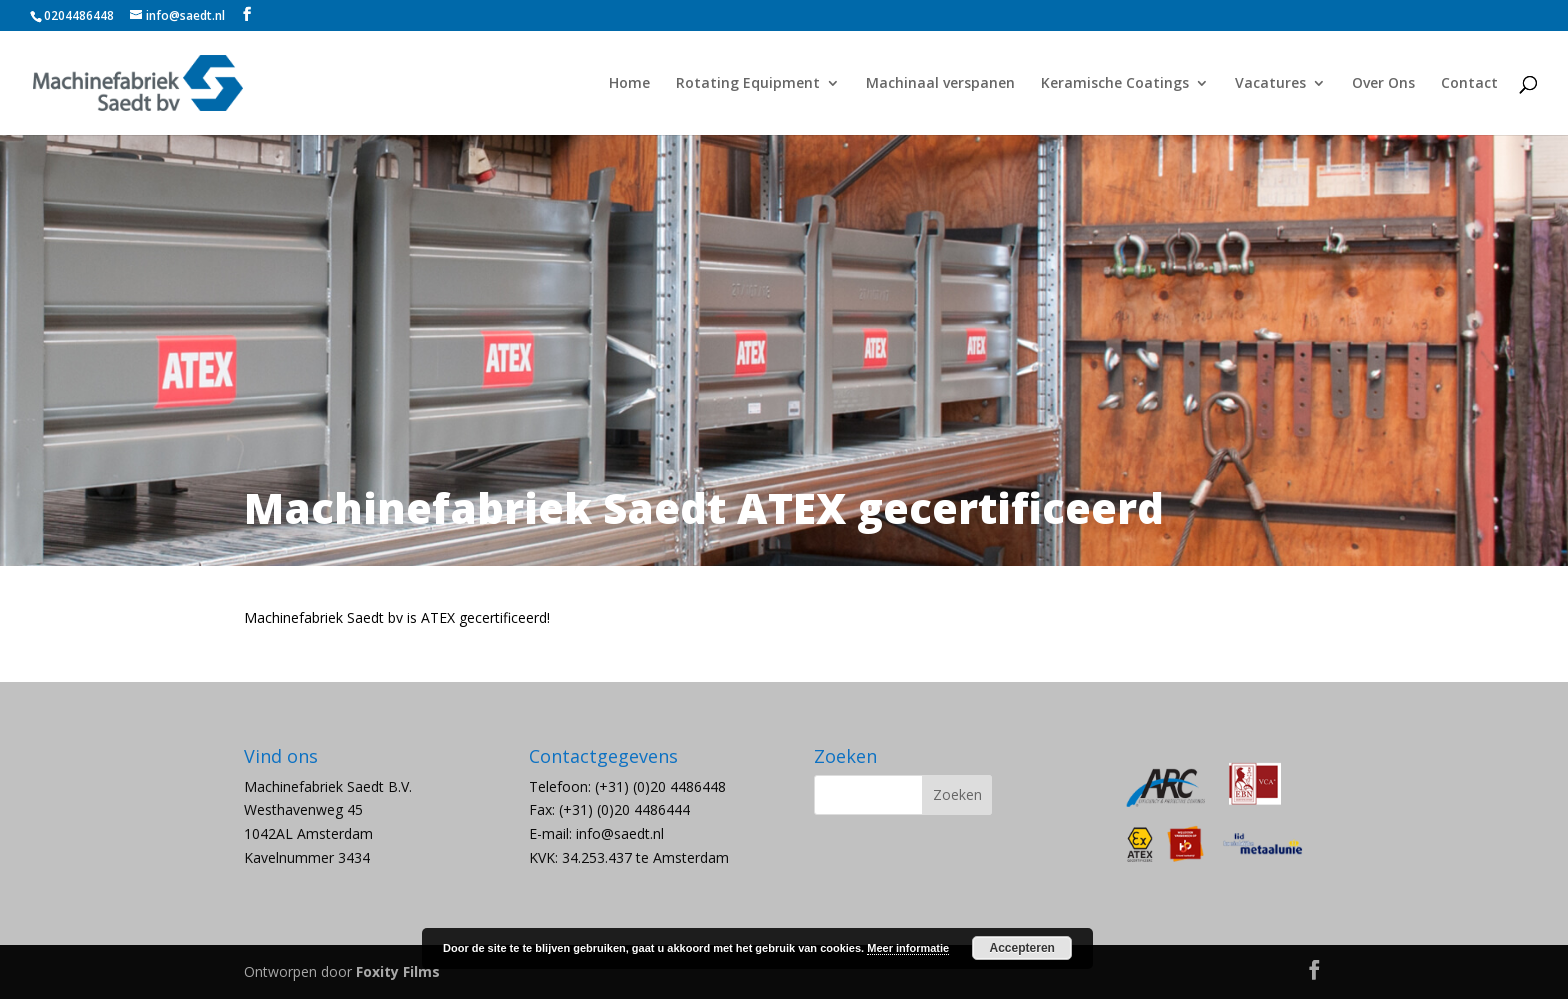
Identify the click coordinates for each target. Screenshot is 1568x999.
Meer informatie (908, 948)
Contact (1469, 84)
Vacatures (1270, 84)
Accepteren (1022, 948)
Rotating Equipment (748, 84)
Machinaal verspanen (940, 84)
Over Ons (1383, 84)
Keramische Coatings (1115, 84)
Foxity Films (398, 971)
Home (629, 84)
